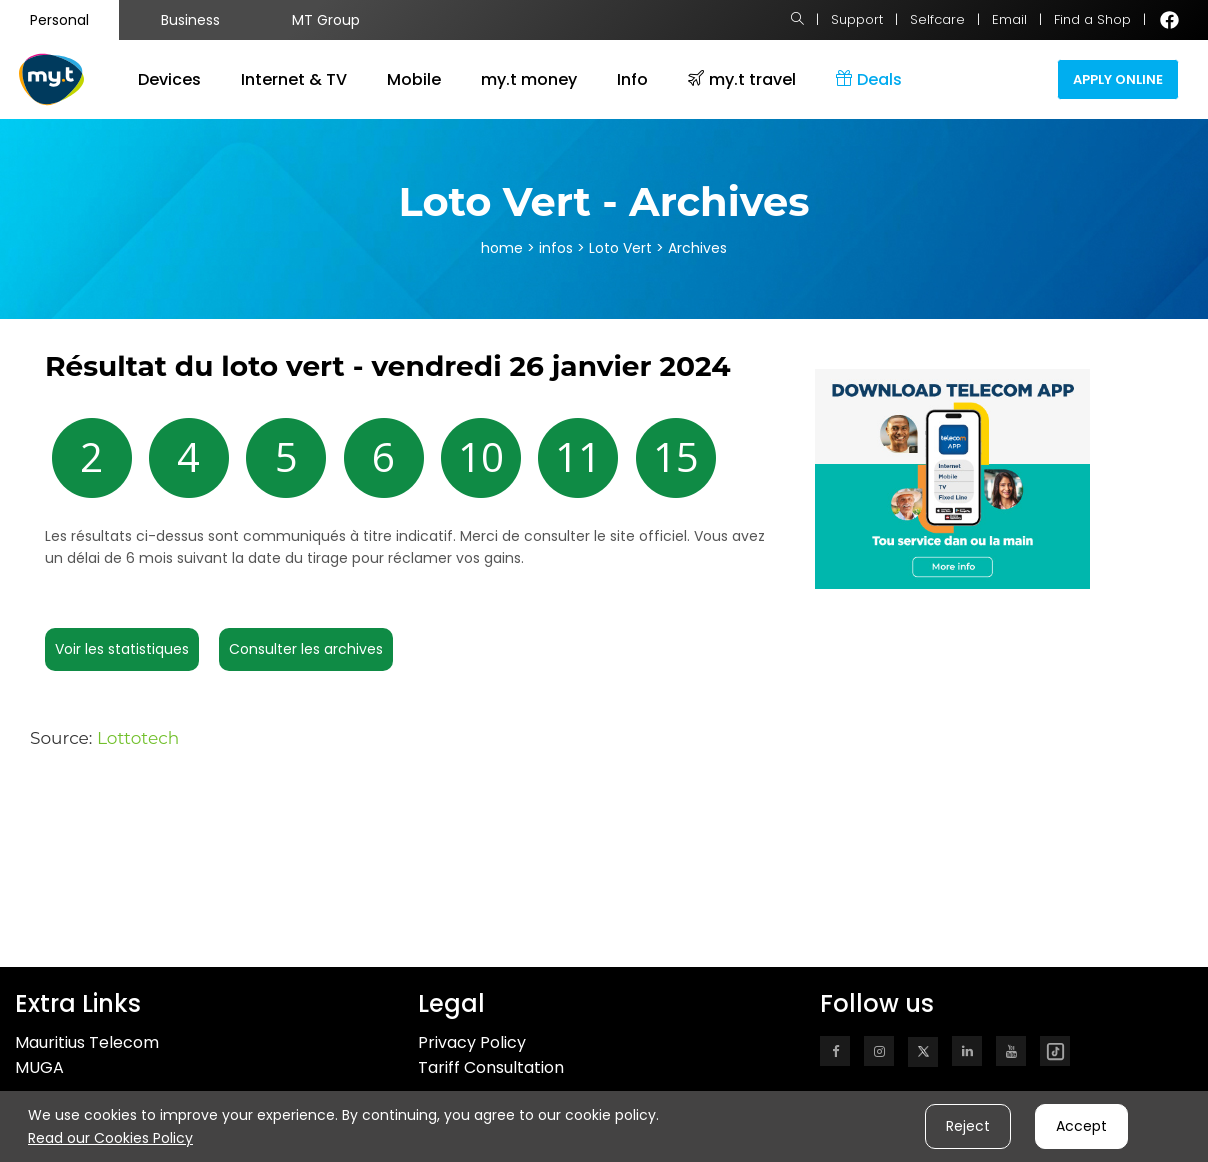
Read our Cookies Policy (110, 1138)
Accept (1081, 1126)
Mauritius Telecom (87, 1042)
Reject (968, 1126)
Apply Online (1118, 79)
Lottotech (138, 738)
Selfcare (937, 19)
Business (190, 20)
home (502, 248)
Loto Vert (622, 248)
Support (857, 19)
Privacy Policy (472, 1042)
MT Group (326, 20)
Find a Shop (1092, 19)
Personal (59, 20)
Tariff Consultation (491, 1067)
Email (1009, 19)
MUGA (39, 1067)
